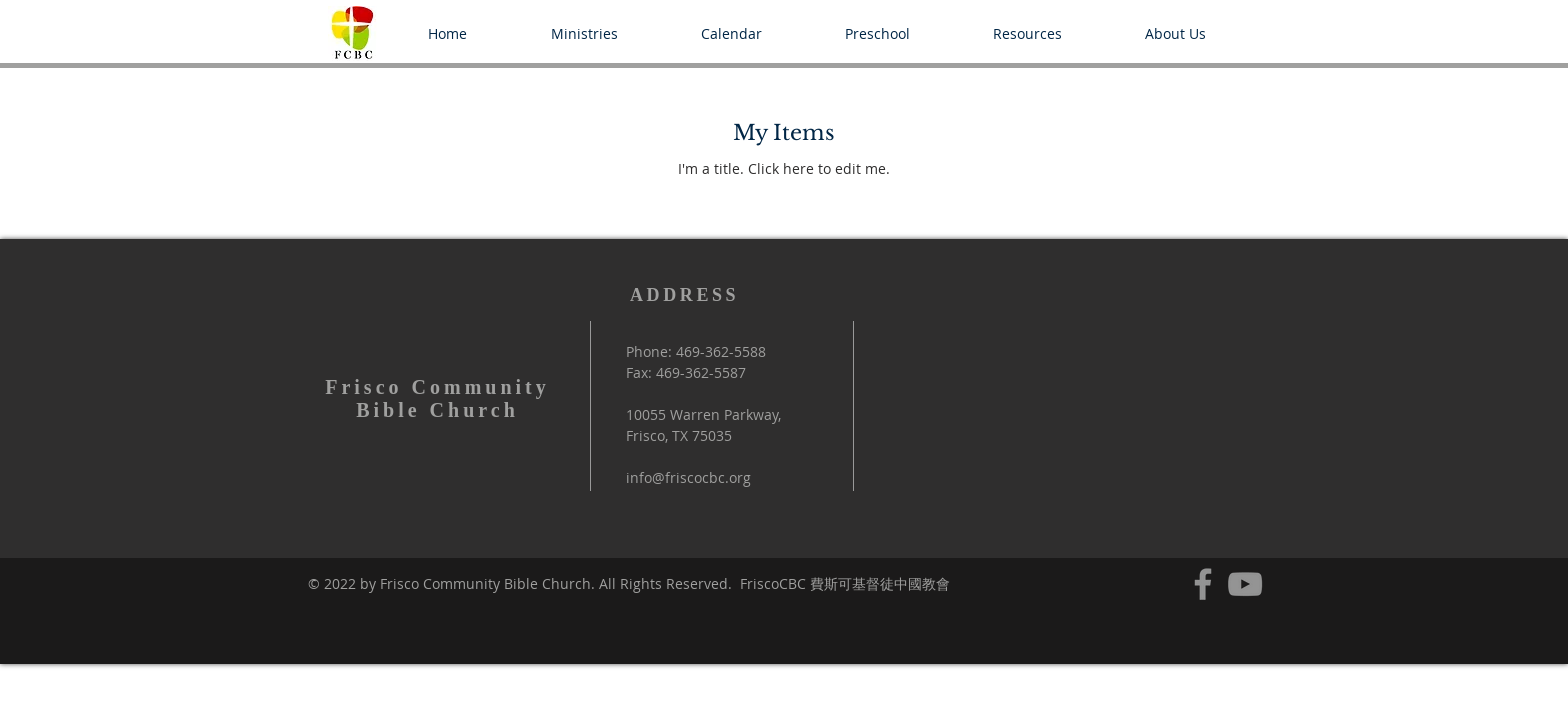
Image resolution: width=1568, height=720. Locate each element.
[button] (584, 33)
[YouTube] (1245, 584)
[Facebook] (1203, 584)
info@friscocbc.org (688, 477)
